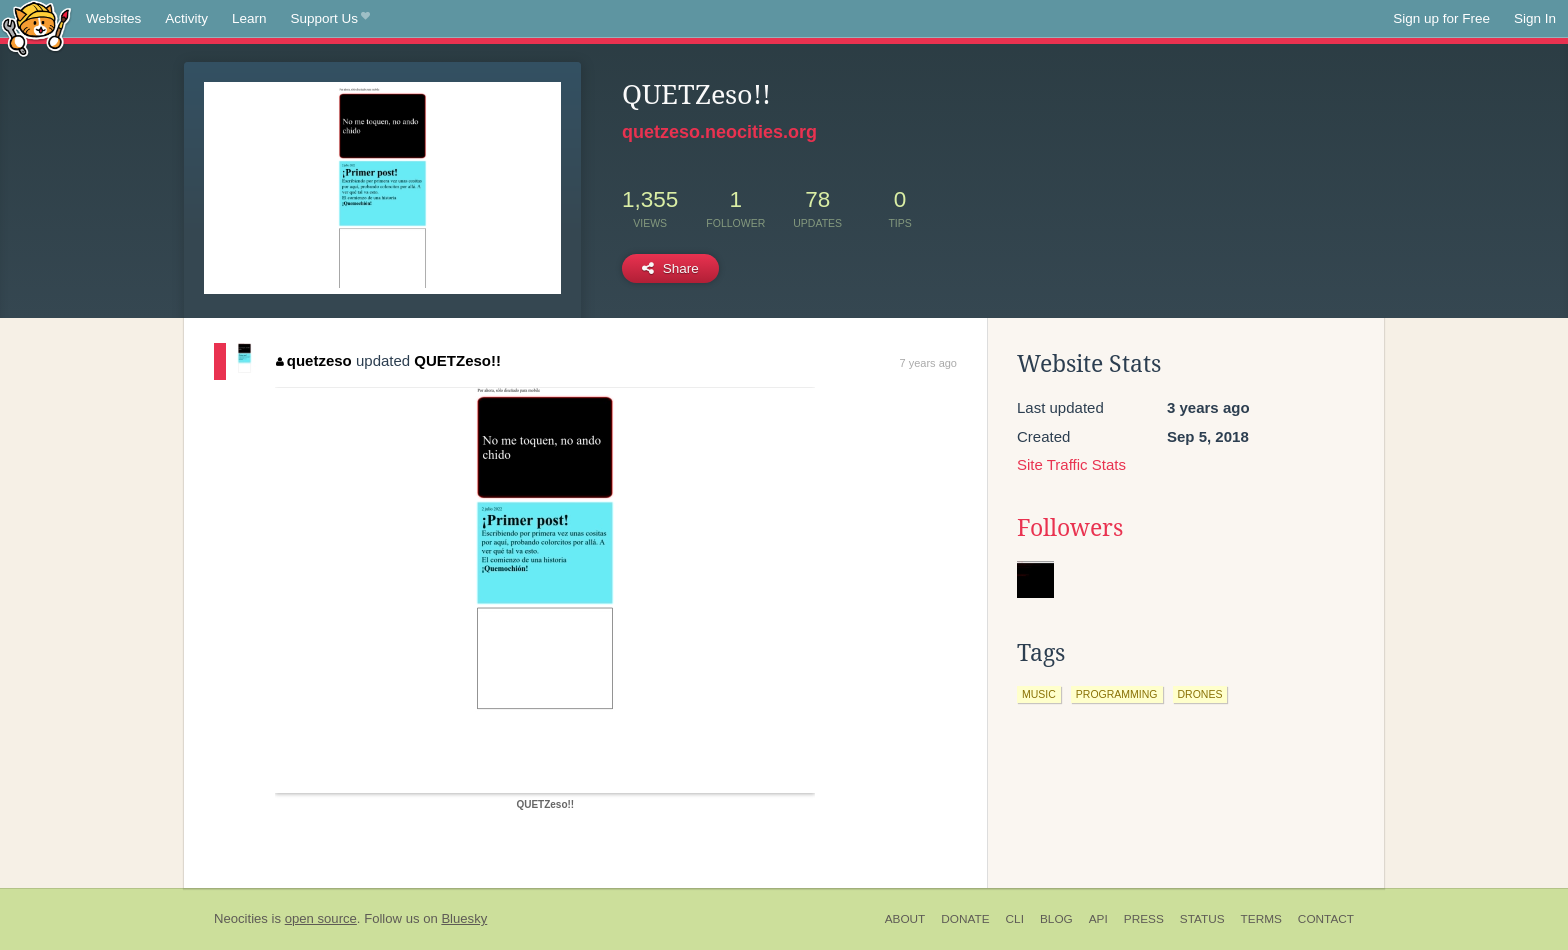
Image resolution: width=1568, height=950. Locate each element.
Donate (965, 919)
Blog (1056, 919)
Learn (249, 18)
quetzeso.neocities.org (719, 132)
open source (321, 918)
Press (1144, 919)
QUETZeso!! (457, 360)
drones (1200, 694)
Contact (1326, 919)
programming (1117, 694)
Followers (1070, 528)
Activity (186, 18)
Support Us (330, 19)
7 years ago (928, 363)
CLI (1015, 919)
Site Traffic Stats (1071, 464)
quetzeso (314, 360)
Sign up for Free (1441, 18)
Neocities (241, 918)
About (905, 919)
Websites (113, 18)
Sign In (1535, 18)
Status (1202, 919)
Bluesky (464, 918)
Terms (1261, 919)
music (1039, 694)
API (1098, 919)
